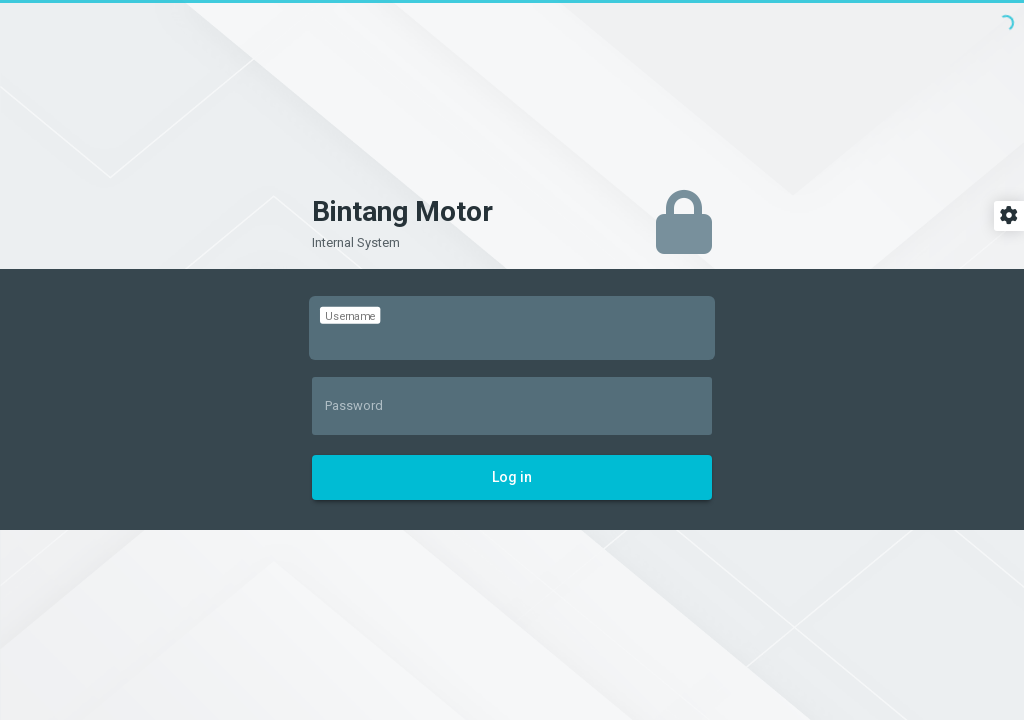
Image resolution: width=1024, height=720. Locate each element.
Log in (512, 477)
